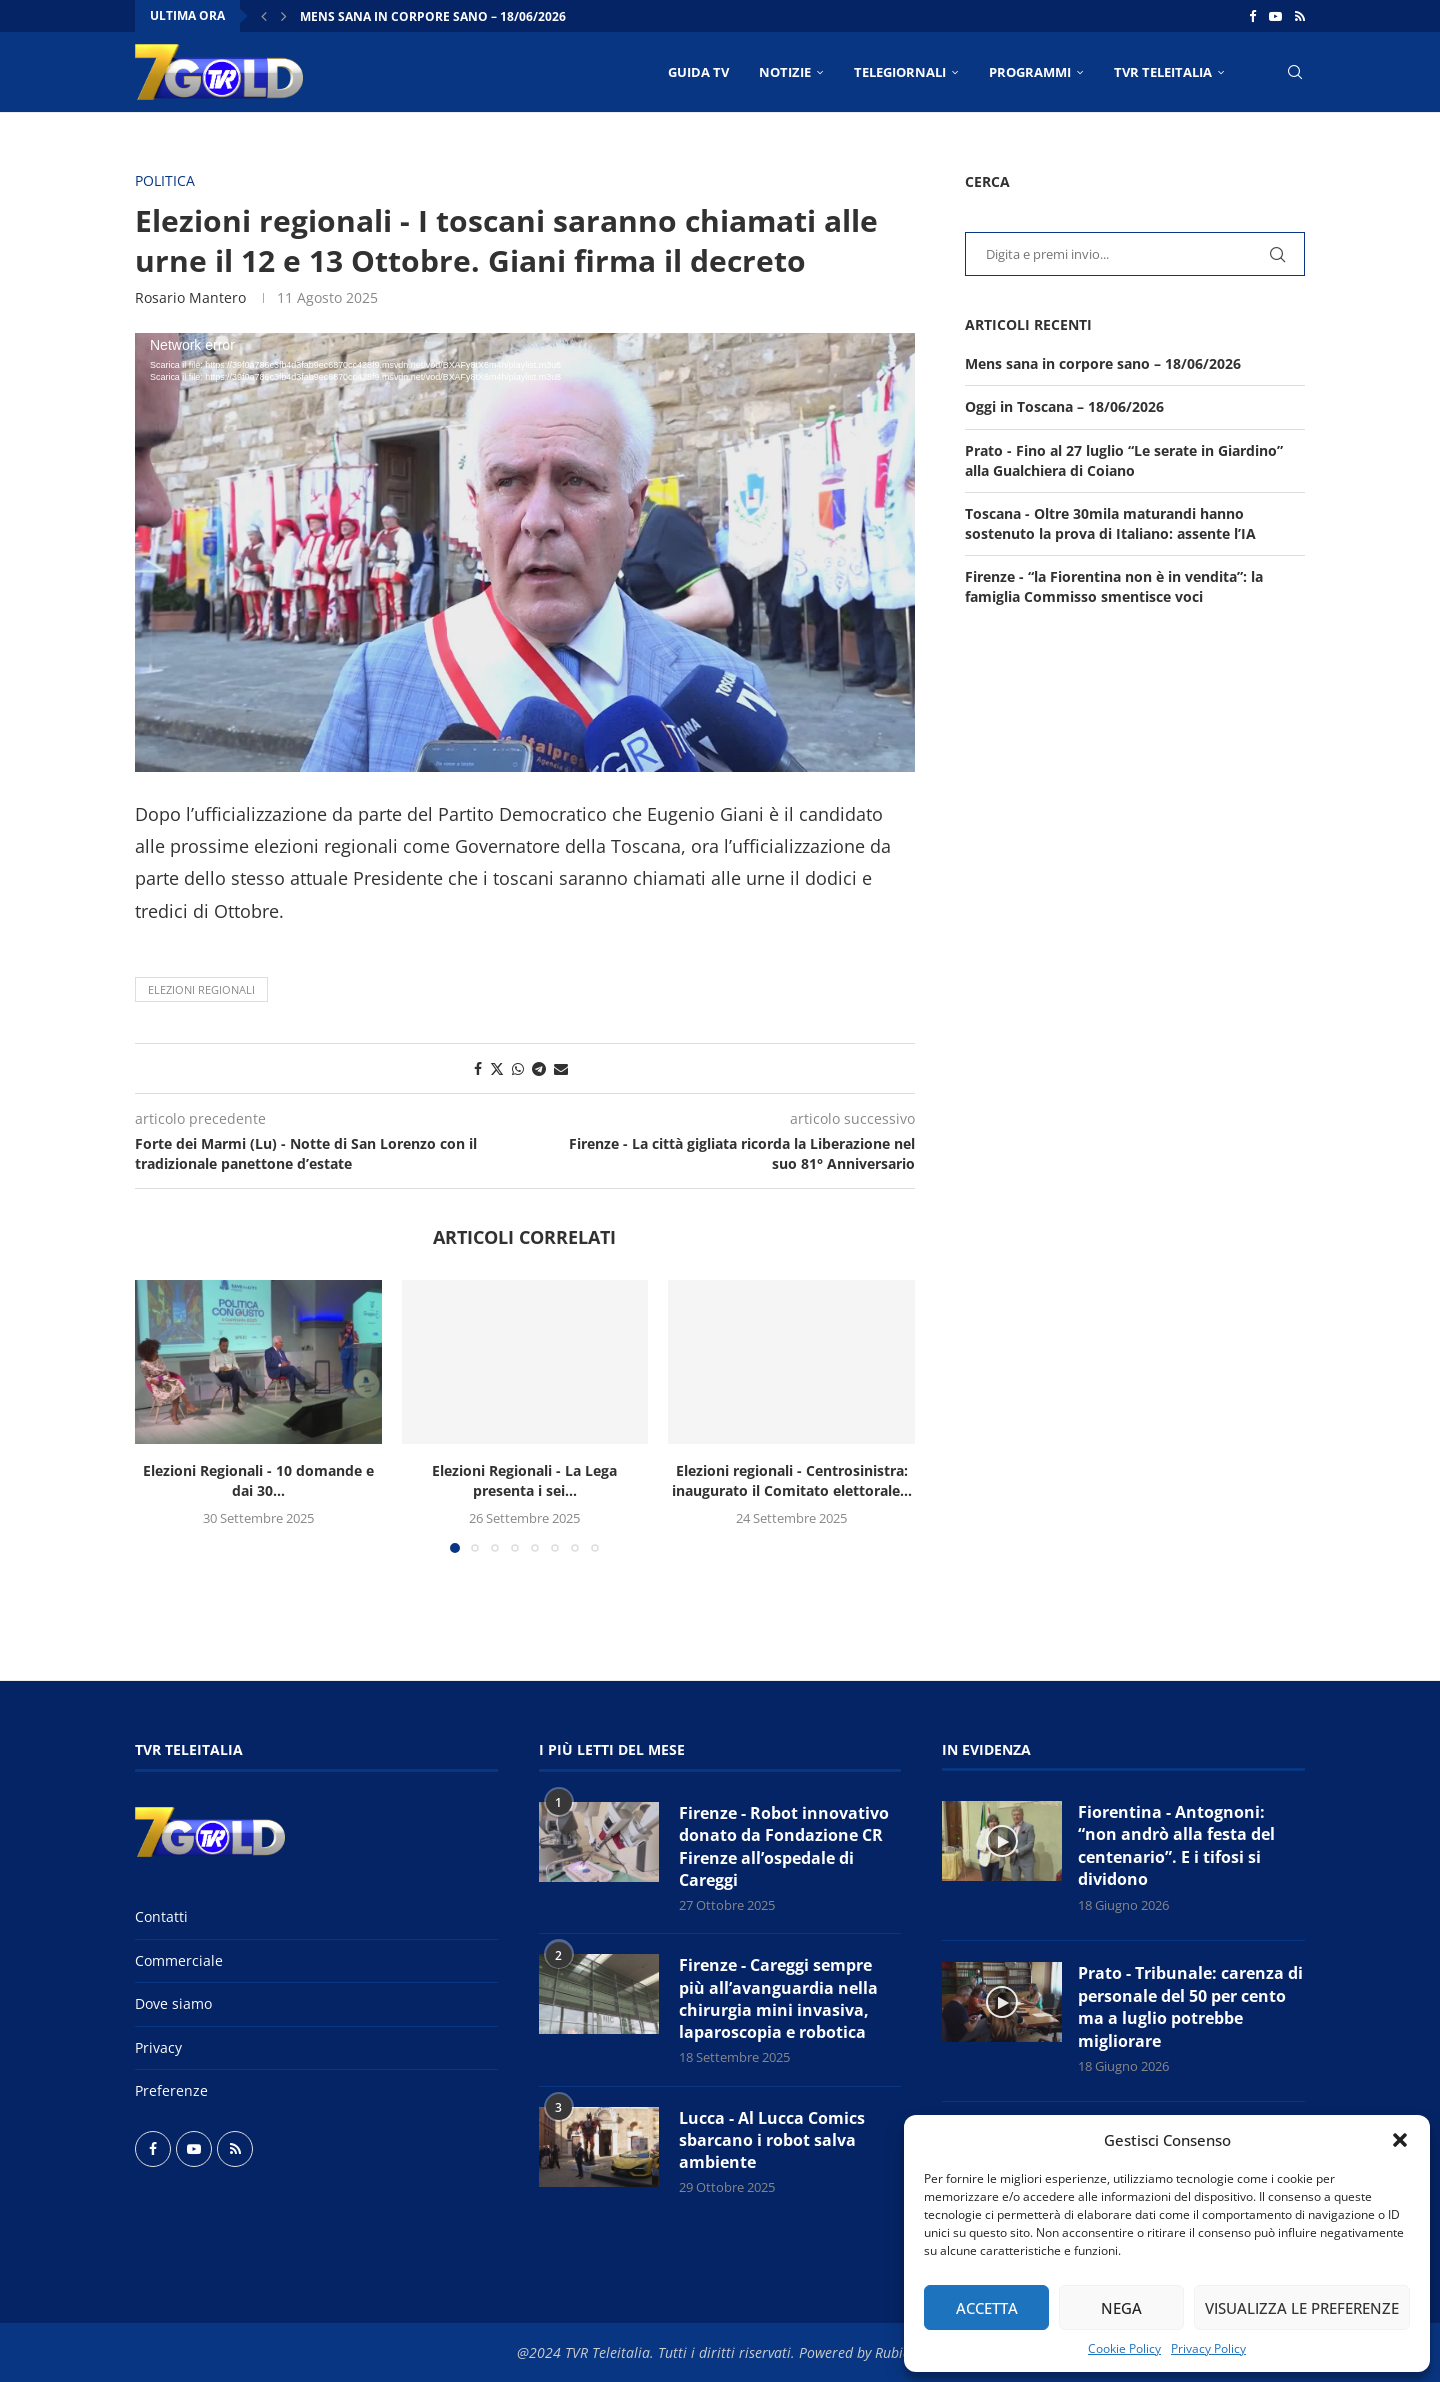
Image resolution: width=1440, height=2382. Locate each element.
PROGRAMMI (1030, 72)
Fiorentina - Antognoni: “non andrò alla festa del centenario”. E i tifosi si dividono (1176, 1846)
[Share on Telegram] (539, 1068)
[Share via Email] (561, 1068)
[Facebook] (1252, 16)
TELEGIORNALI (900, 72)
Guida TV (698, 72)
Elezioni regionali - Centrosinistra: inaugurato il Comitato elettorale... (792, 1480)
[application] (525, 552)
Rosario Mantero (190, 297)
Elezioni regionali (201, 989)
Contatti (161, 1916)
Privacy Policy (1208, 2348)
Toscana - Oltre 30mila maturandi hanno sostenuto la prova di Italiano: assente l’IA (1110, 523)
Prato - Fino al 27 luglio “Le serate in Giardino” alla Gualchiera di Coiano (1124, 460)
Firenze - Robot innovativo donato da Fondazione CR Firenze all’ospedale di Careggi (784, 1846)
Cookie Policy (1124, 2348)
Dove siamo (173, 2003)
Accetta (987, 2308)
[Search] (1295, 72)
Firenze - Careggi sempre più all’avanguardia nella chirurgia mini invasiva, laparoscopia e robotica (778, 1998)
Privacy (158, 2047)
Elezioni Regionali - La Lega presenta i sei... (524, 1480)
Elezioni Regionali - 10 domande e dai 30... (258, 1480)
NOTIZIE (785, 72)
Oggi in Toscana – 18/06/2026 (1064, 406)
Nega (1121, 2308)
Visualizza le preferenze (1302, 2308)
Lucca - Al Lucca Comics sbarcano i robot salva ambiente (772, 2140)
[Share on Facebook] (478, 1068)
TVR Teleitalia (1163, 72)
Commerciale (179, 1960)
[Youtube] (1275, 16)
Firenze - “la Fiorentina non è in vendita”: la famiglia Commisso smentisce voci (1114, 586)
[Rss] (1300, 16)
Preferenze (171, 2090)
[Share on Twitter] (497, 1068)
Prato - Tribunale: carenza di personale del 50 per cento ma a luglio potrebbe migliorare (1190, 2007)
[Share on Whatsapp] (518, 1068)
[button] (1400, 2140)
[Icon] (1002, 1841)
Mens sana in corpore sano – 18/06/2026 (433, 16)
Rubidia (899, 2352)
